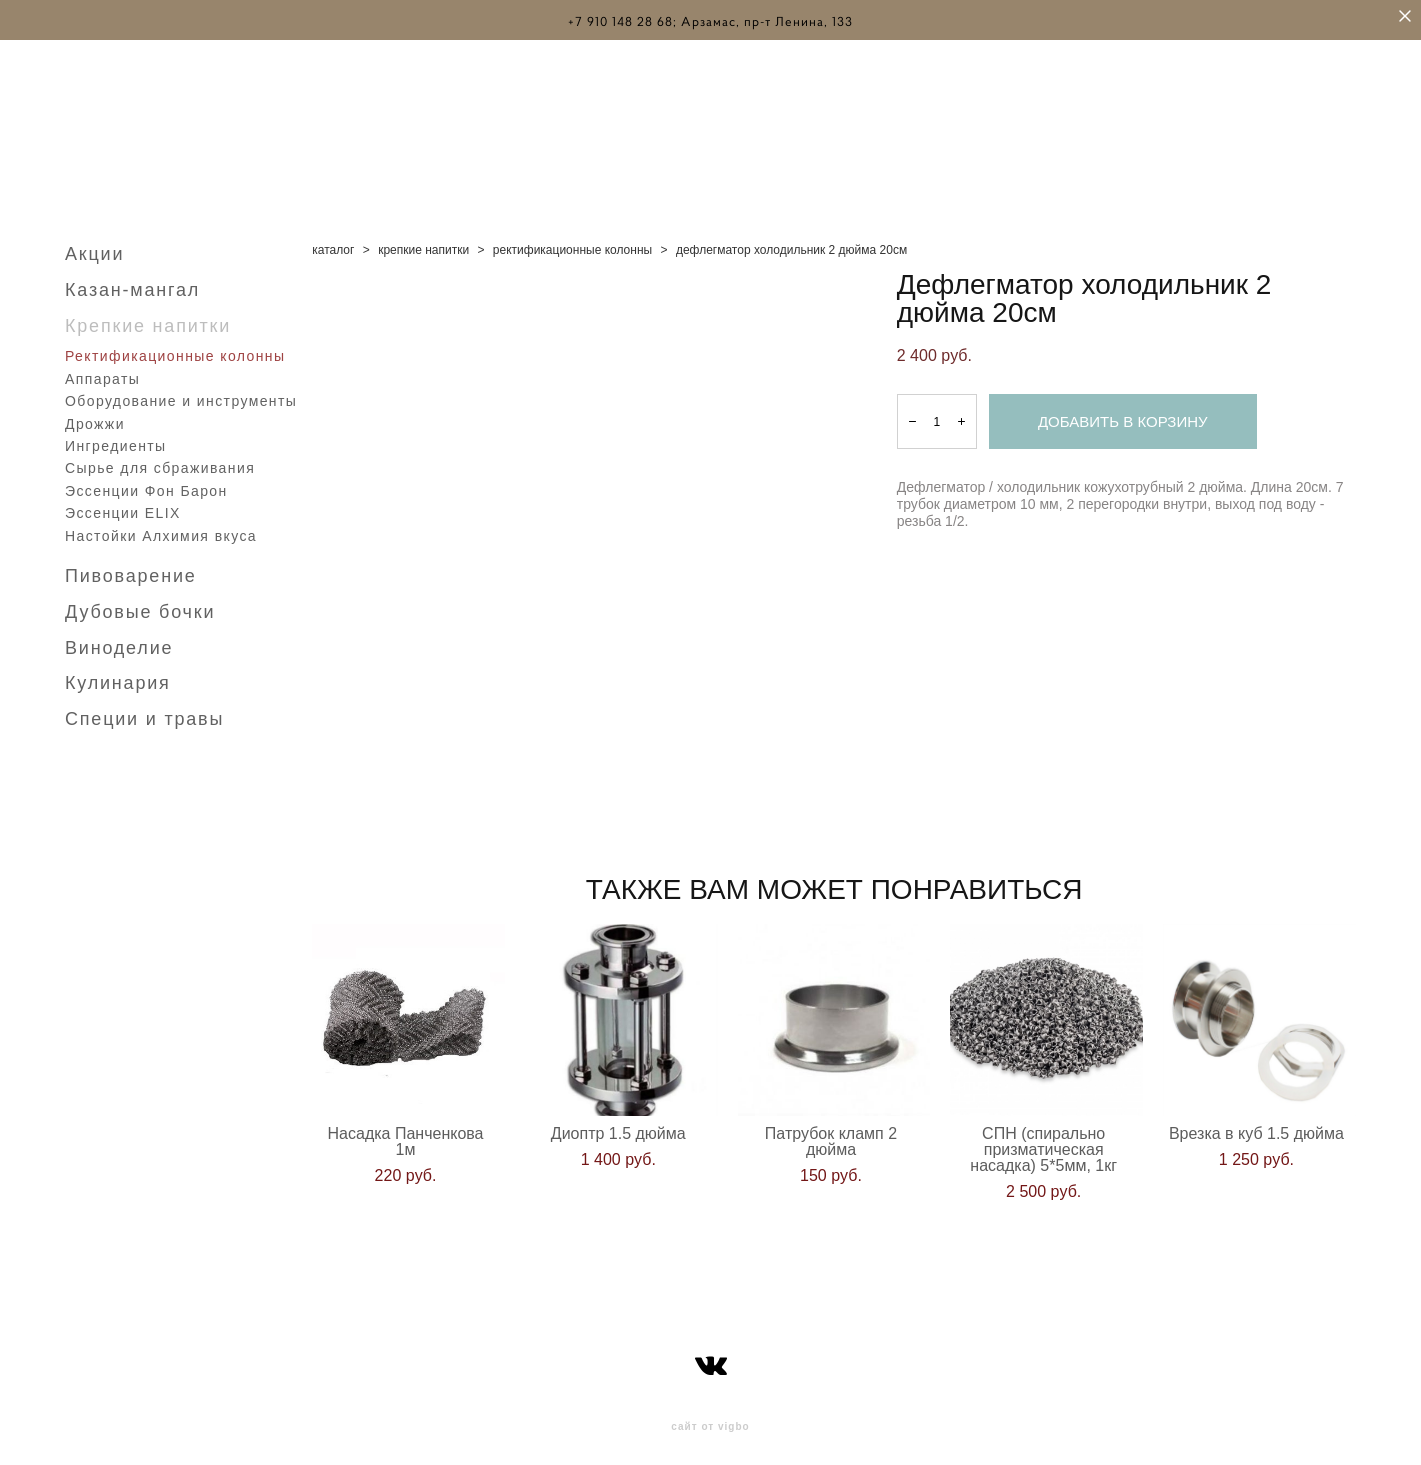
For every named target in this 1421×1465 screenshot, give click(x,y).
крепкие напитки (423, 242)
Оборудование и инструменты (181, 393)
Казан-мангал (132, 282)
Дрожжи (95, 416)
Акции (94, 246)
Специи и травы (144, 711)
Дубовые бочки (140, 604)
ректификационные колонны (572, 242)
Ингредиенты (116, 438)
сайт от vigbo (710, 1418)
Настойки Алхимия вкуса (161, 528)
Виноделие (119, 640)
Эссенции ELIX (123, 505)
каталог (333, 242)
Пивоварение (131, 568)
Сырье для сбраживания (160, 460)
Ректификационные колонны (175, 348)
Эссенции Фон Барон (146, 483)
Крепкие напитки (148, 318)
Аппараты (102, 371)
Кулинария (118, 675)
